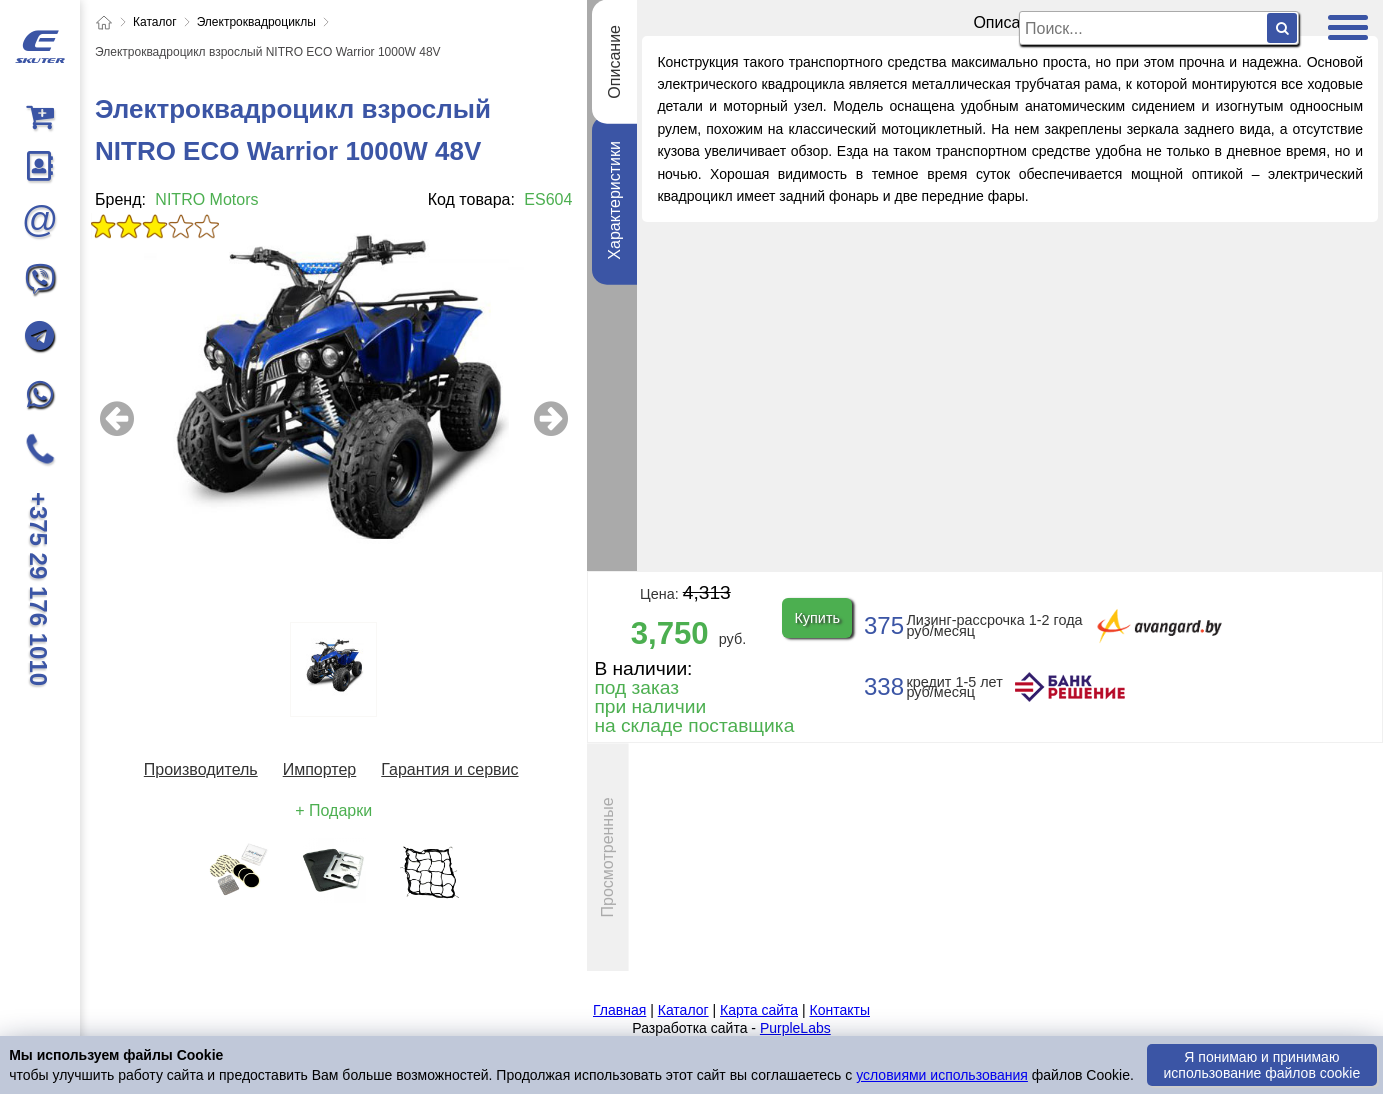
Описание (614, 62)
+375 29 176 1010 (38, 589)
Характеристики (614, 200)
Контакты (839, 1010)
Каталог (683, 1010)
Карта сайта (759, 1010)
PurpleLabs (795, 1028)
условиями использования (942, 1075)
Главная (619, 1010)
